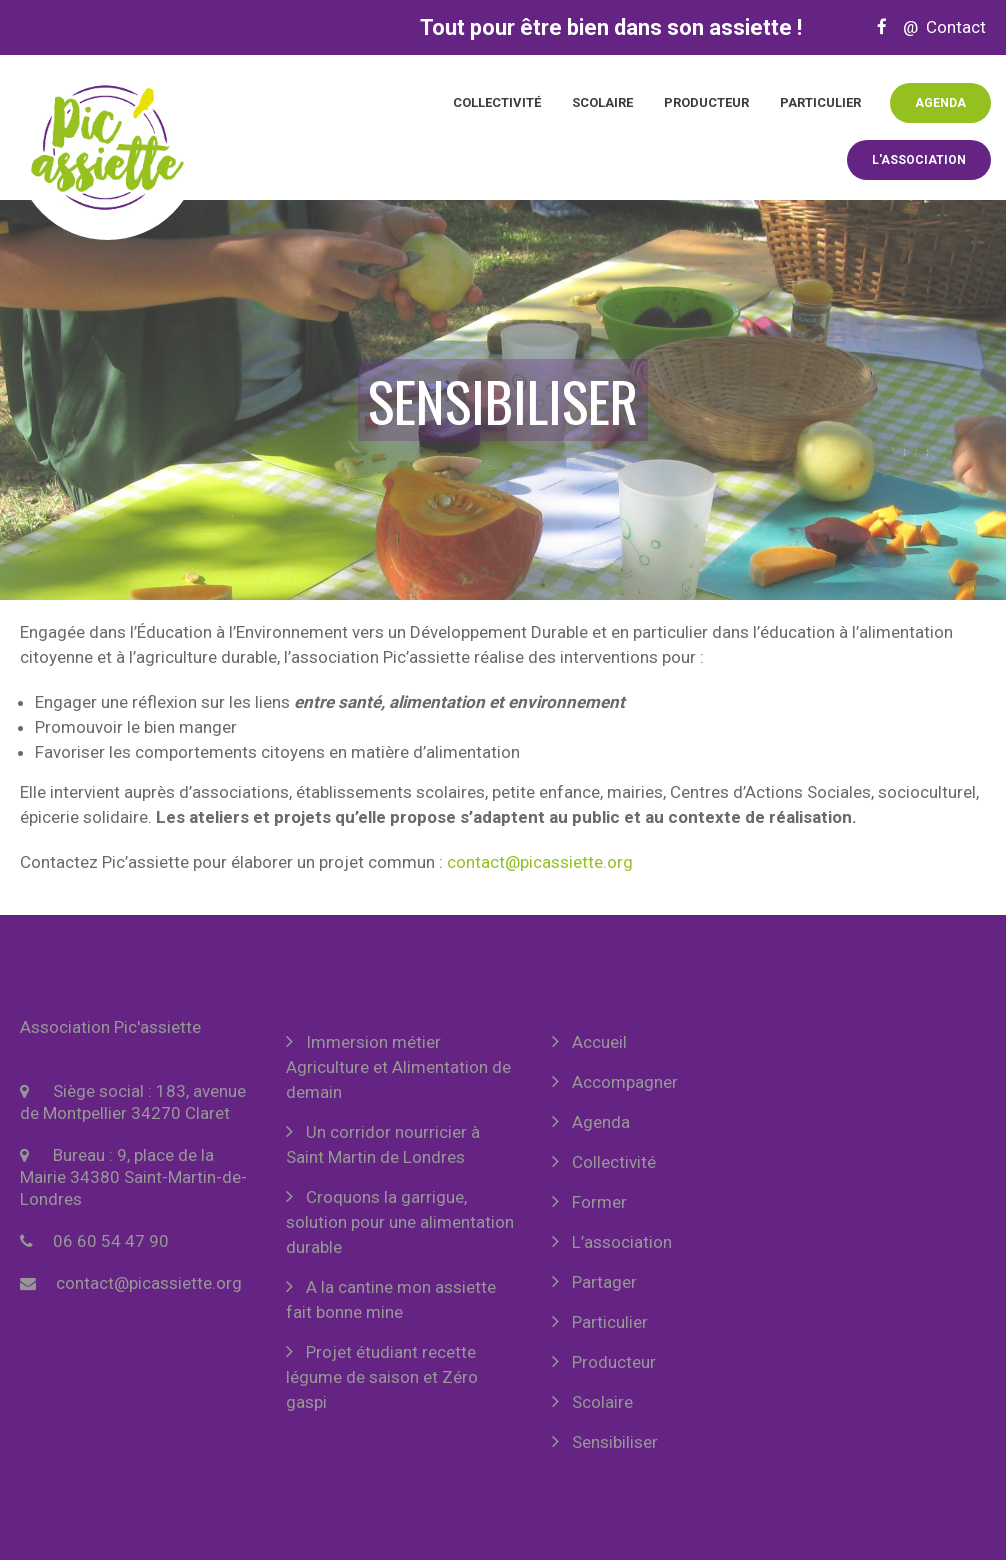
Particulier (820, 102)
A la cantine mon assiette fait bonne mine (391, 1299)
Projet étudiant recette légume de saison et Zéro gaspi (382, 1377)
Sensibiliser (615, 1442)
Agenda (940, 103)
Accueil (599, 1042)
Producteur (706, 102)
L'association (919, 160)
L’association (622, 1242)
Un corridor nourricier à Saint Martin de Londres (383, 1144)
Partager (604, 1282)
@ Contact (938, 27)
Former (599, 1202)
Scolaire (602, 102)
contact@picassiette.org (540, 862)
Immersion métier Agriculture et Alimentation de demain (398, 1067)
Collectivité (497, 102)
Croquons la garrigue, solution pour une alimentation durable (400, 1222)
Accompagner (625, 1082)
